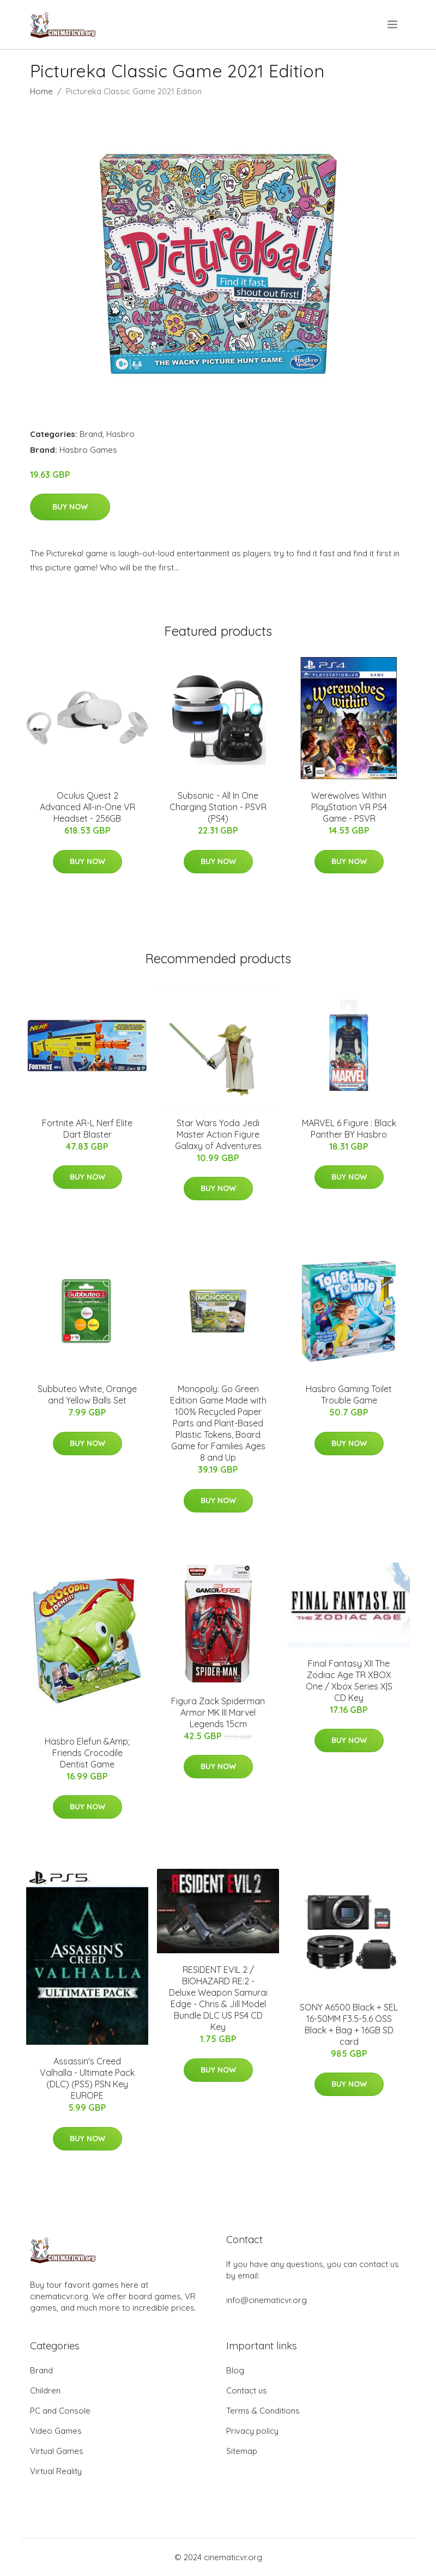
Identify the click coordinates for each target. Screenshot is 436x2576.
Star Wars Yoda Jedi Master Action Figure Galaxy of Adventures (218, 1134)
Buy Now (70, 507)
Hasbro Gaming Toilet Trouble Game (349, 1394)
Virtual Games (56, 2451)
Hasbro (120, 434)
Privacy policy (252, 2431)
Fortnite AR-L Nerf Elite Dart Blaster (87, 1128)
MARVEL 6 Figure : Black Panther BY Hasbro (349, 1128)
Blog (235, 2370)
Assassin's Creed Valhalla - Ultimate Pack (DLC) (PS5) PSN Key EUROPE (87, 2078)
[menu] (393, 24)
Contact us (246, 2390)
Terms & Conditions (263, 2410)
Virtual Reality (56, 2471)
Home (41, 91)
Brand (91, 434)
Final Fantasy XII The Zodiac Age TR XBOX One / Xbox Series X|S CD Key (349, 1680)
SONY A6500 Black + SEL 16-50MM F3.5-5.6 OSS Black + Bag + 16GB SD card (349, 2024)
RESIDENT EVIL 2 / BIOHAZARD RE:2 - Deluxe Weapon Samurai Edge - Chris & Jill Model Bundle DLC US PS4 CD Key (218, 1998)
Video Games (56, 2431)
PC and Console (60, 2410)
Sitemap (241, 2451)
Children (45, 2390)
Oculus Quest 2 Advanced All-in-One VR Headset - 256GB (87, 807)
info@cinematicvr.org (266, 2300)
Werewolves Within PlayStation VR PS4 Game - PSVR (349, 807)
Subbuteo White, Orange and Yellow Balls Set (87, 1394)
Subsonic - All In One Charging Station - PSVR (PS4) (218, 807)
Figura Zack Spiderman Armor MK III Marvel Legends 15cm (218, 1712)
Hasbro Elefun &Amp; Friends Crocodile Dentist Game (87, 1753)
